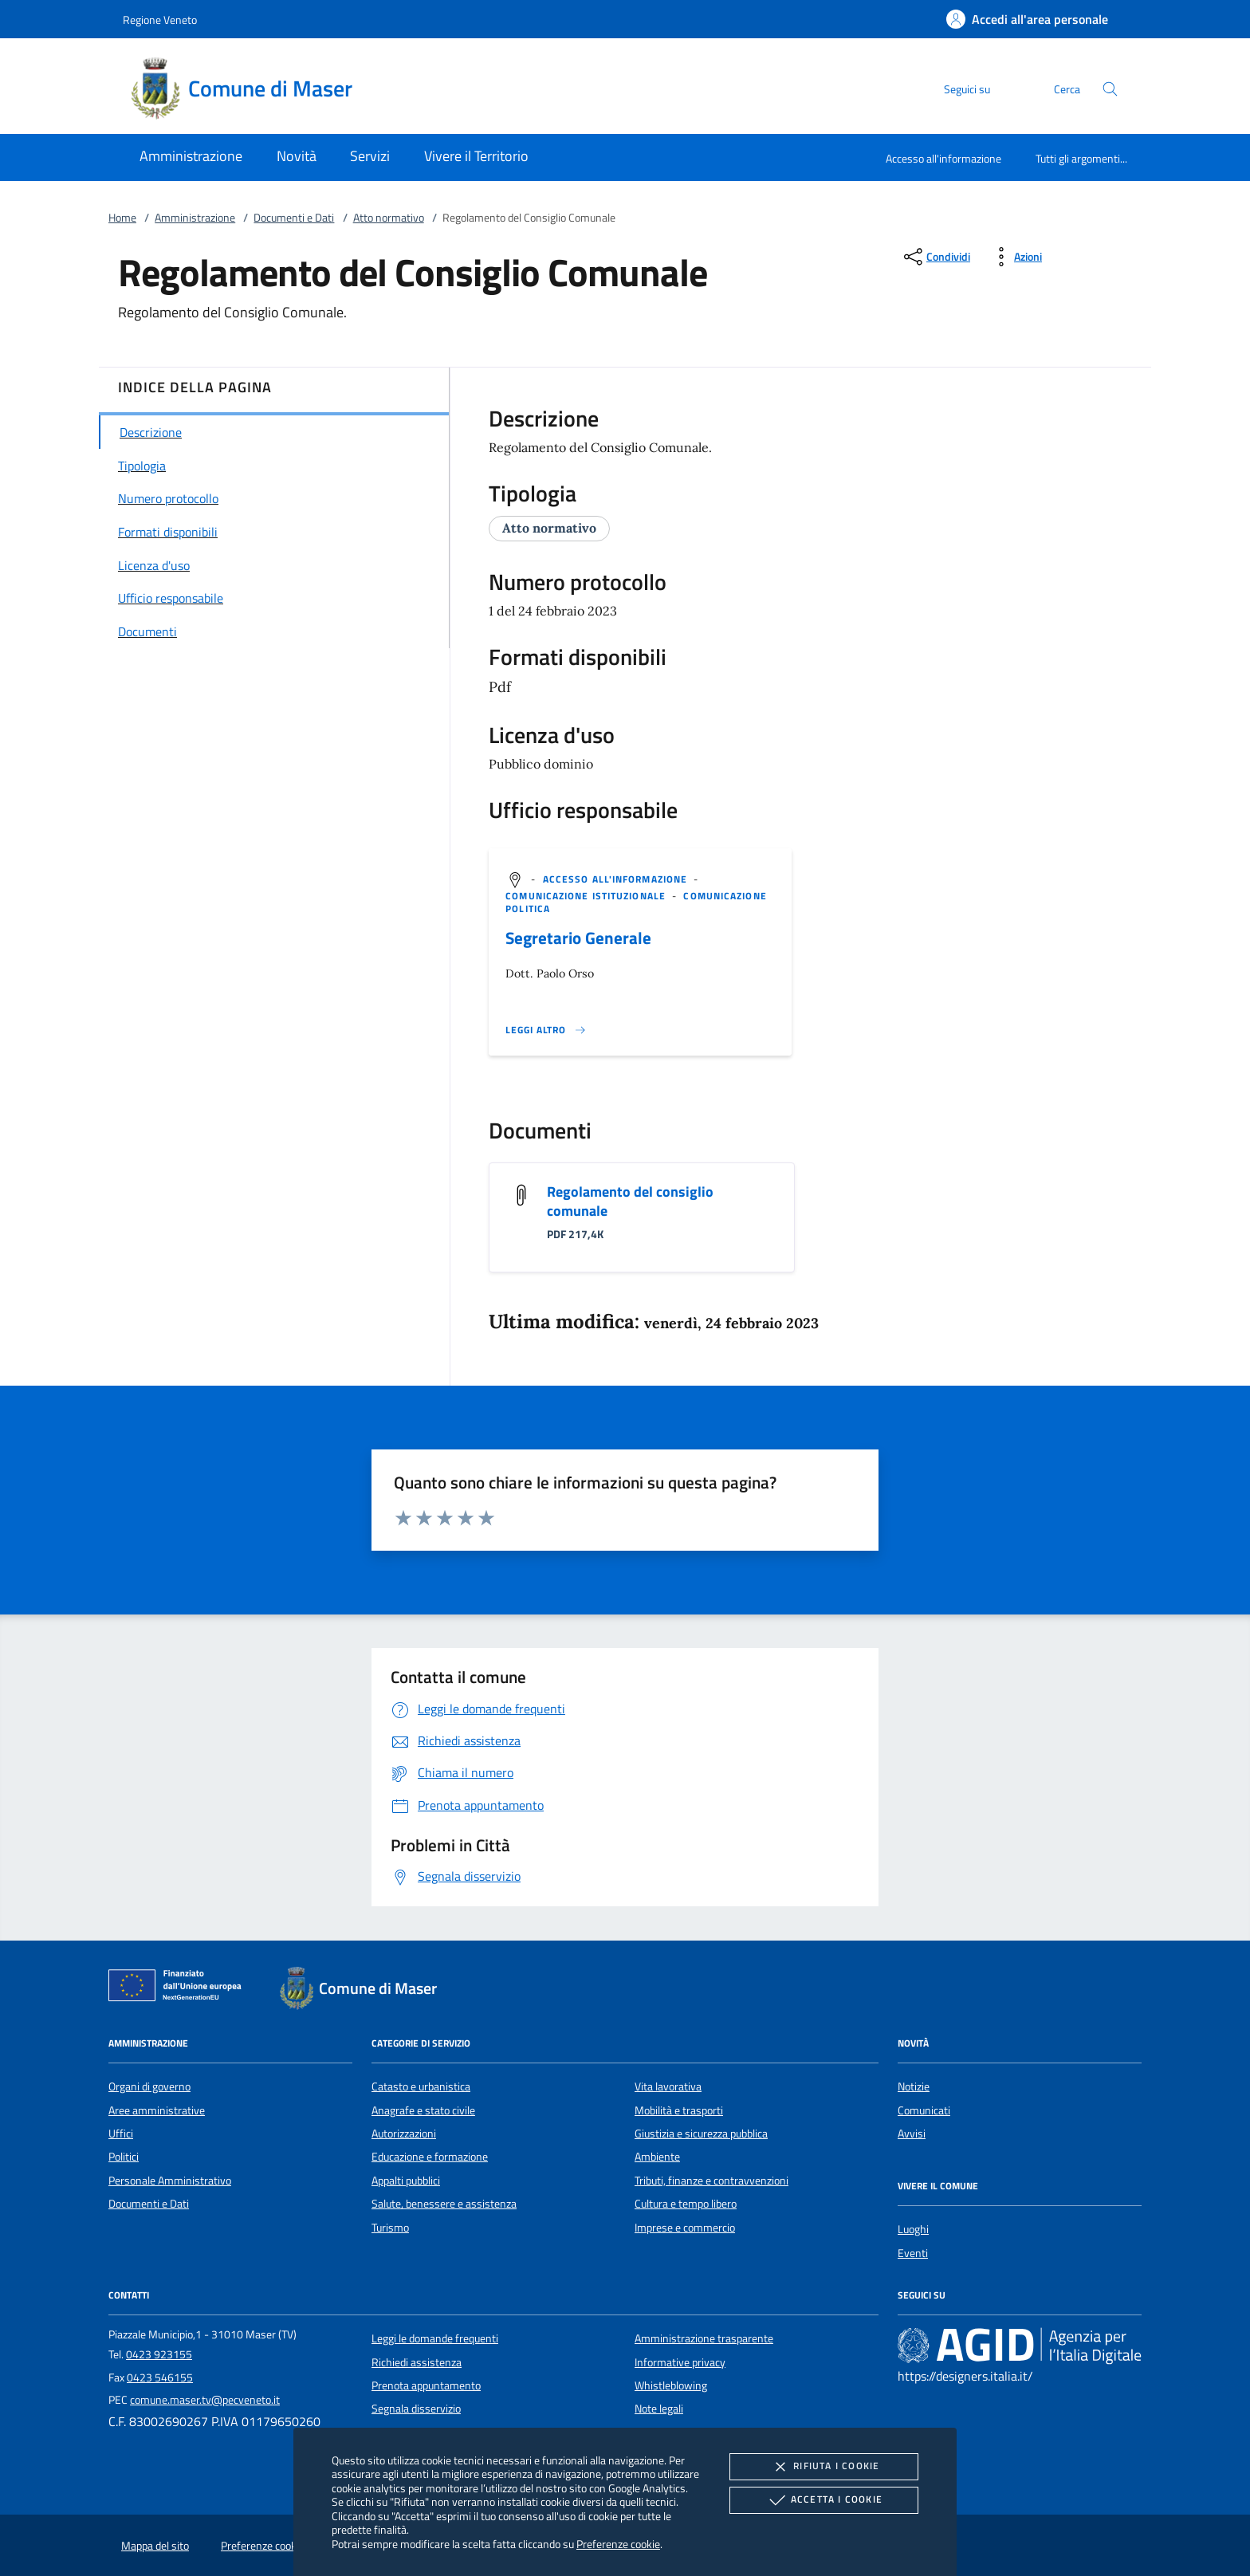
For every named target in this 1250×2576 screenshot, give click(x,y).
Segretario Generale (578, 937)
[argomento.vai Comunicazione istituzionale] (587, 895)
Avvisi (912, 2133)
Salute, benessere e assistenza (444, 2203)
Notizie (914, 2086)
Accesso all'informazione (943, 158)
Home (122, 217)
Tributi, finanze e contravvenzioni (711, 2180)
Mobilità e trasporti (679, 2110)
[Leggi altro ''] (546, 1030)
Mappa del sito (155, 2545)
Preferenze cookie (618, 2543)
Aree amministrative (156, 2110)
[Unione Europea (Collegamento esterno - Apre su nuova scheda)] (179, 1988)
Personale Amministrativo (169, 2180)
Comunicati (924, 2110)
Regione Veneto (160, 19)
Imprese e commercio (685, 2227)
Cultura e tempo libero (686, 2203)
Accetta (823, 2500)
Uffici (120, 2133)
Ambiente (657, 2156)
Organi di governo (149, 2086)
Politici (123, 2156)
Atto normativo (388, 217)
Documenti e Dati (294, 217)
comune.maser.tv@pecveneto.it (205, 2400)
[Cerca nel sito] (1110, 89)
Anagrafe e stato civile (423, 2110)
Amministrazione (195, 217)
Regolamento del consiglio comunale (630, 1201)
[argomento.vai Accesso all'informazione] (617, 879)
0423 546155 (160, 2377)
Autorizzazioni (403, 2133)
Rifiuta (823, 2467)
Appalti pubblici (405, 2180)
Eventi (913, 2253)
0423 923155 (159, 2354)
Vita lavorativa (668, 2086)
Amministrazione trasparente (704, 2338)
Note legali (659, 2408)
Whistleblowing (671, 2385)
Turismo (390, 2227)
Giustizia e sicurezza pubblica (701, 2133)
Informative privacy (680, 2362)
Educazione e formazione (429, 2156)
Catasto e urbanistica (420, 2086)
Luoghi (913, 2229)
